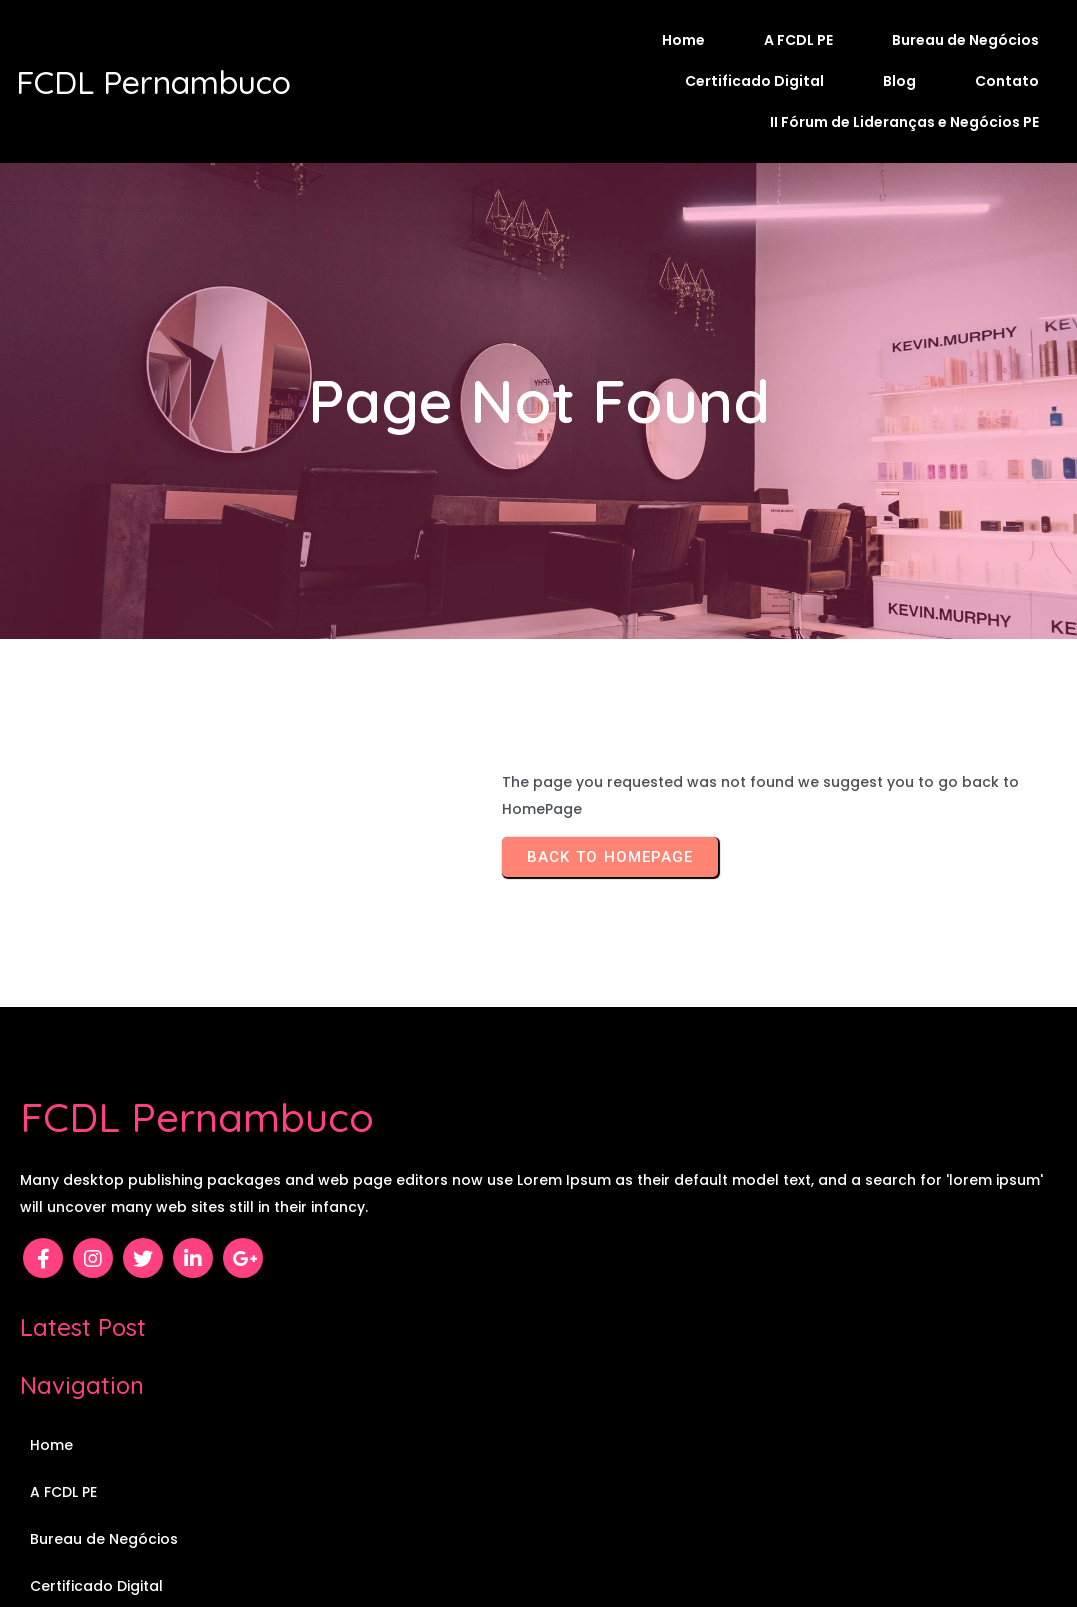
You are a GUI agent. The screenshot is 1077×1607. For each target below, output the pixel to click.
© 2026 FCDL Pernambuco (538, 1534)
